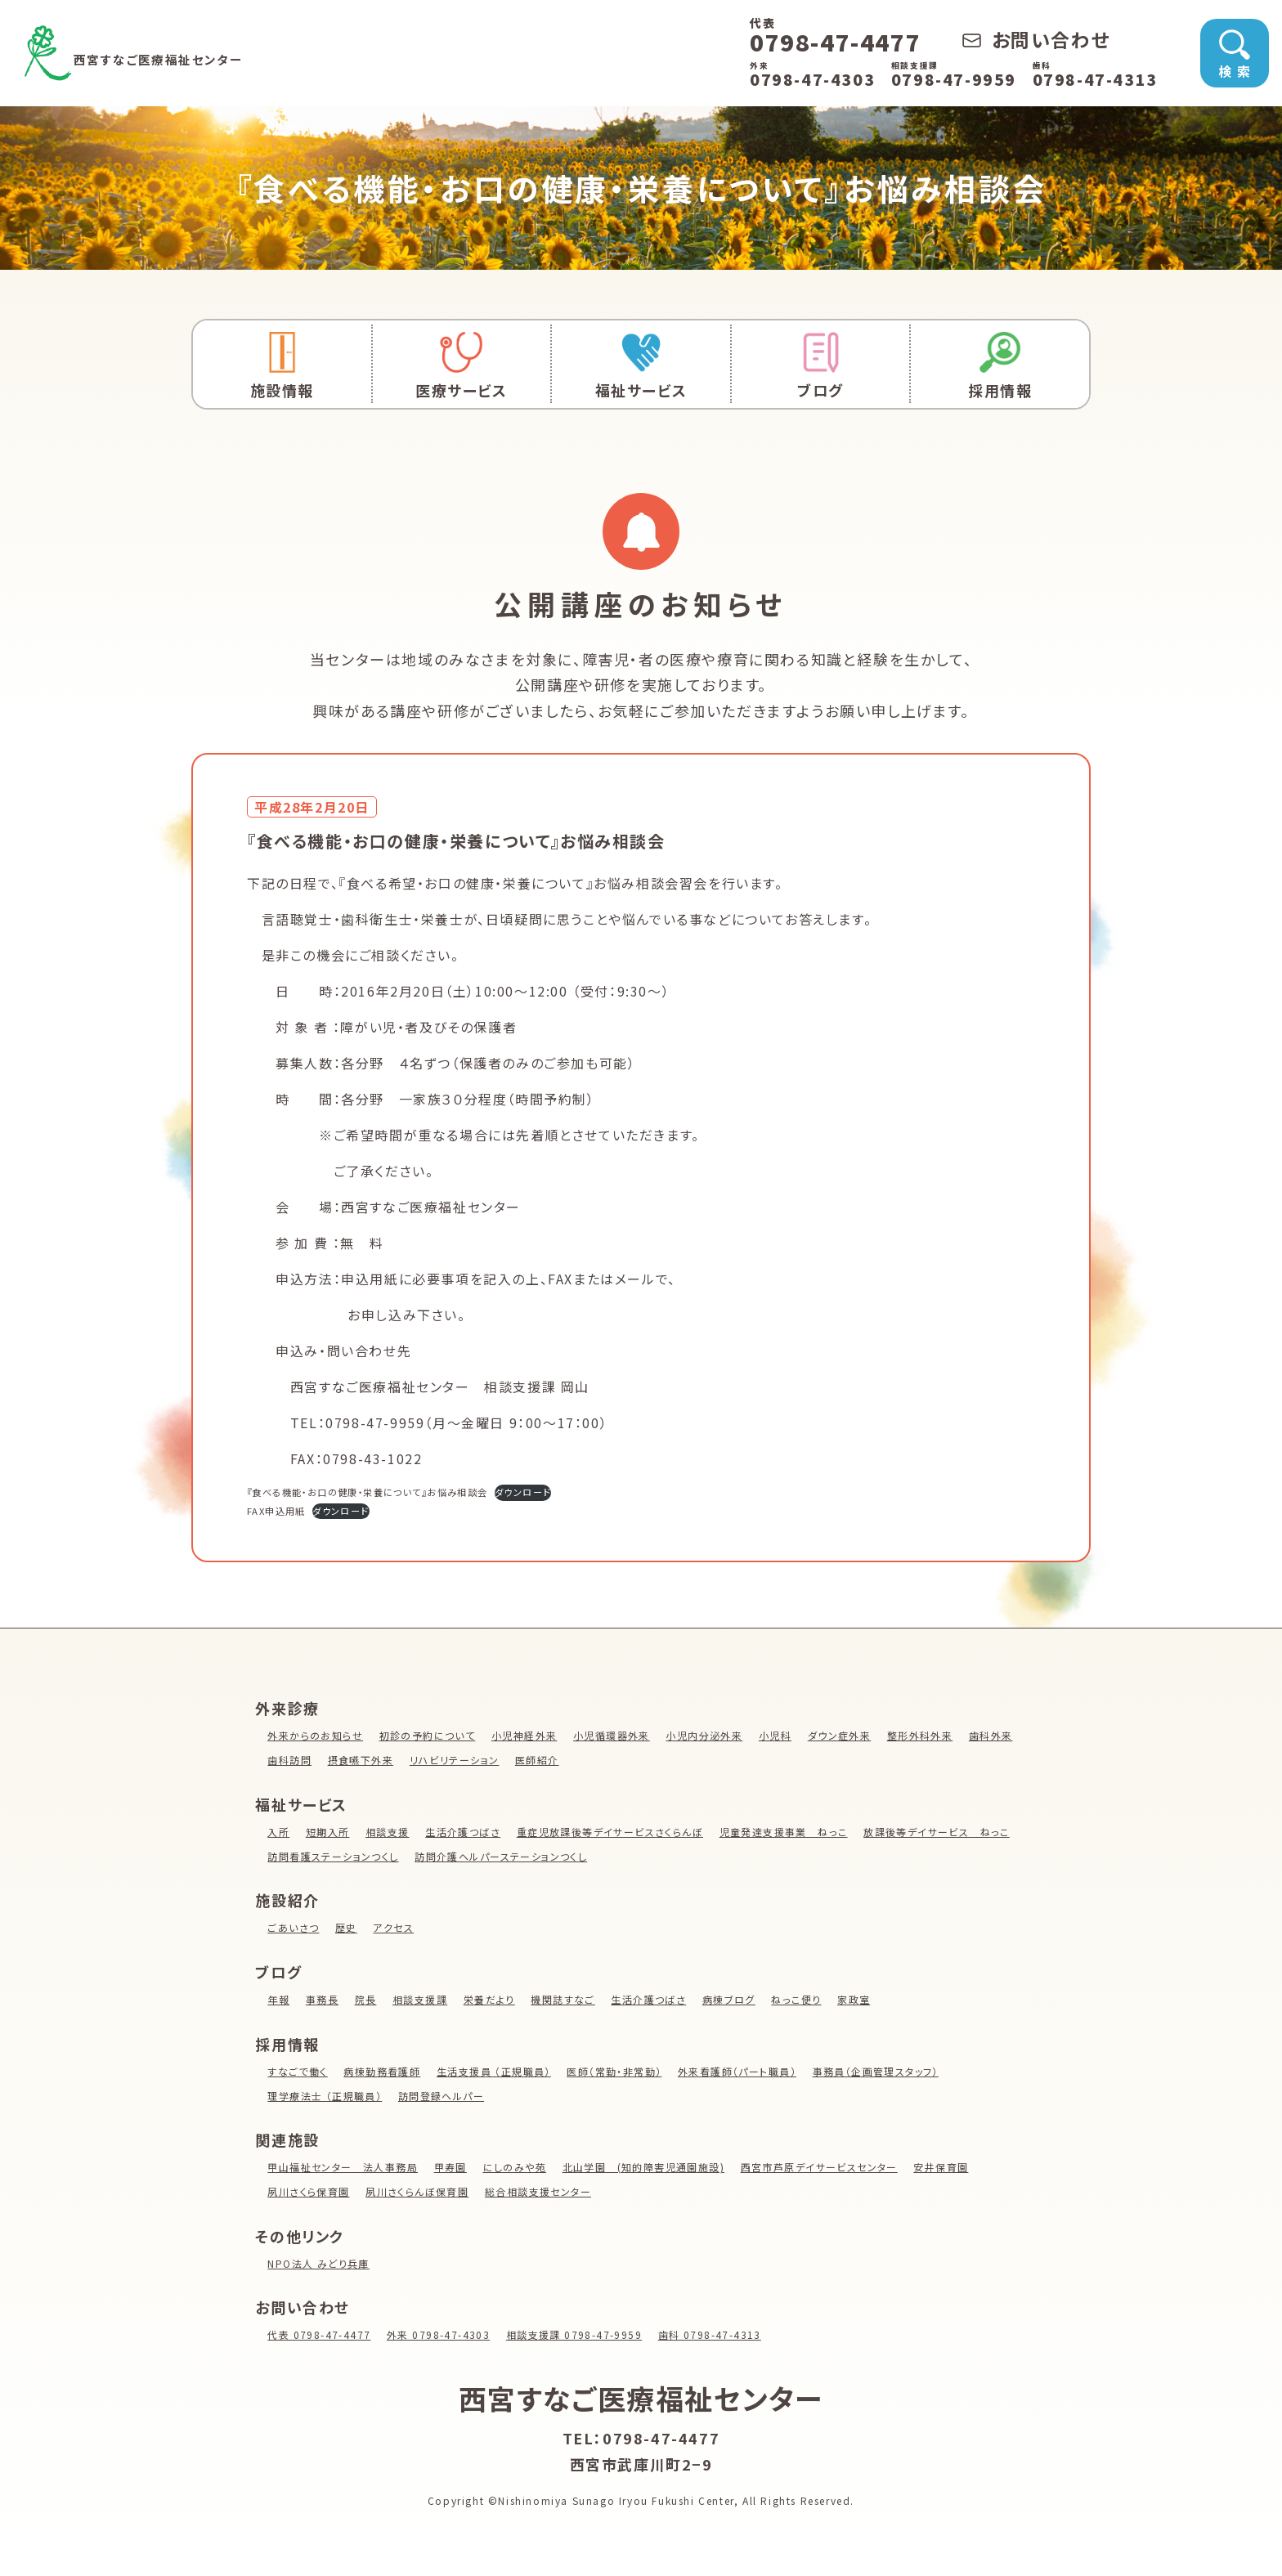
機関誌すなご (566, 1999)
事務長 (322, 1999)
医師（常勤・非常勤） (619, 2071)
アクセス (394, 1927)
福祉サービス (641, 366)
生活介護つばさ (465, 1832)
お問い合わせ (1036, 39)
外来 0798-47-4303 (442, 2334)
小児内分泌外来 (709, 1735)
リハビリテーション (517, 1760)
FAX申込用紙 (281, 1510)
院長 (367, 1999)
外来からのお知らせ (315, 1735)
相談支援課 (421, 1999)
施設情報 (282, 366)
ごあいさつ (293, 1927)
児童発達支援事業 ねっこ (789, 1832)
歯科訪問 (350, 1760)
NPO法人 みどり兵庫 (319, 2263)
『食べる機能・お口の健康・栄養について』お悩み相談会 (390, 1491)
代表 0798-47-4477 (320, 2334)
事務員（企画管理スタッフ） (884, 2071)
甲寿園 (452, 2167)
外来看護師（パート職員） (744, 2071)
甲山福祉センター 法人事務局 (343, 2167)
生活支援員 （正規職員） (496, 2071)
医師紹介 (601, 1760)
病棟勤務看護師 (384, 2071)
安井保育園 (950, 2167)
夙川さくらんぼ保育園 (419, 2191)
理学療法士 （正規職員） (325, 2096)
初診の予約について (428, 1735)
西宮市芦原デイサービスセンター (826, 2167)
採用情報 (1000, 366)
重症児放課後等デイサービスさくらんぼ (614, 1832)
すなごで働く (298, 2071)
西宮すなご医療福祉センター (246, 53)
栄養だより (491, 1999)
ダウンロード (573, 1491)
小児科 (781, 1735)
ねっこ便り (802, 1999)
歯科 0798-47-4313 (718, 2334)
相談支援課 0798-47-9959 (580, 2334)
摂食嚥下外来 (421, 1760)
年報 (278, 1999)
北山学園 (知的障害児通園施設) (648, 2167)
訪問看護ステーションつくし (498, 1856)
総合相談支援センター (541, 2191)
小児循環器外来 (616, 1735)
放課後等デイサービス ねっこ (341, 1856)
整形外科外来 (927, 1735)
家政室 (860, 1999)
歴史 (347, 1927)
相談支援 (388, 1832)
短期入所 (328, 1832)
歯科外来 (289, 1760)
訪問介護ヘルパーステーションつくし (668, 1856)
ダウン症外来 (846, 1735)
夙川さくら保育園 (309, 2191)
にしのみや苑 (518, 2167)
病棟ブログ (734, 1999)
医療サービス (462, 366)
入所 (278, 1832)
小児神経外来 (527, 1735)
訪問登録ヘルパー (443, 2096)
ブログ (821, 366)
